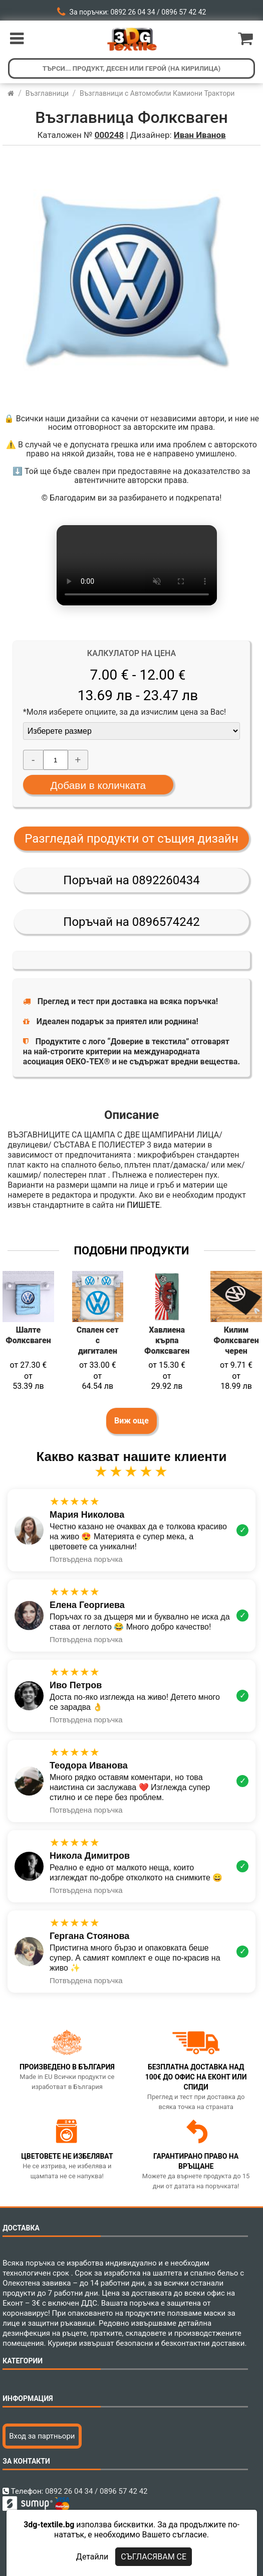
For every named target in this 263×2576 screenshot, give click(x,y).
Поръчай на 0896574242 (131, 922)
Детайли (92, 2556)
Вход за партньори (42, 2436)
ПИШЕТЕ (143, 1205)
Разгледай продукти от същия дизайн (131, 839)
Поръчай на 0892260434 (131, 880)
